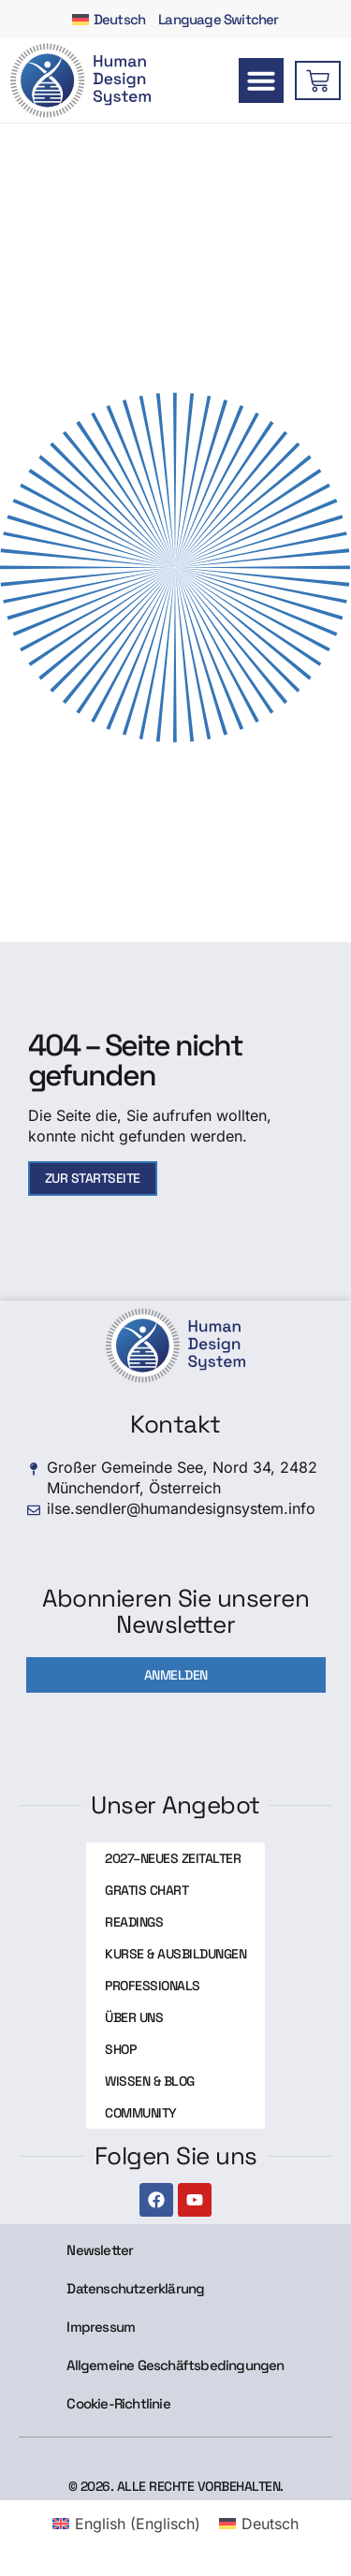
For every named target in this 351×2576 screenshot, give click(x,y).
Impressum (100, 2327)
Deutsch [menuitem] (270, 2523)
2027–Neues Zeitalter (173, 1858)
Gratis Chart (146, 1890)
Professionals (152, 1985)
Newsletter (99, 2250)
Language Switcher (218, 19)
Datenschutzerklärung (135, 2288)
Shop (120, 2049)
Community (141, 2112)
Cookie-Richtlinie (117, 2403)
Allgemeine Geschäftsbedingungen (175, 2365)
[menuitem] (109, 19)
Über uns (134, 2017)
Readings (134, 1922)
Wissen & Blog (150, 2081)
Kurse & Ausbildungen (175, 1953)
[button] (261, 80)
